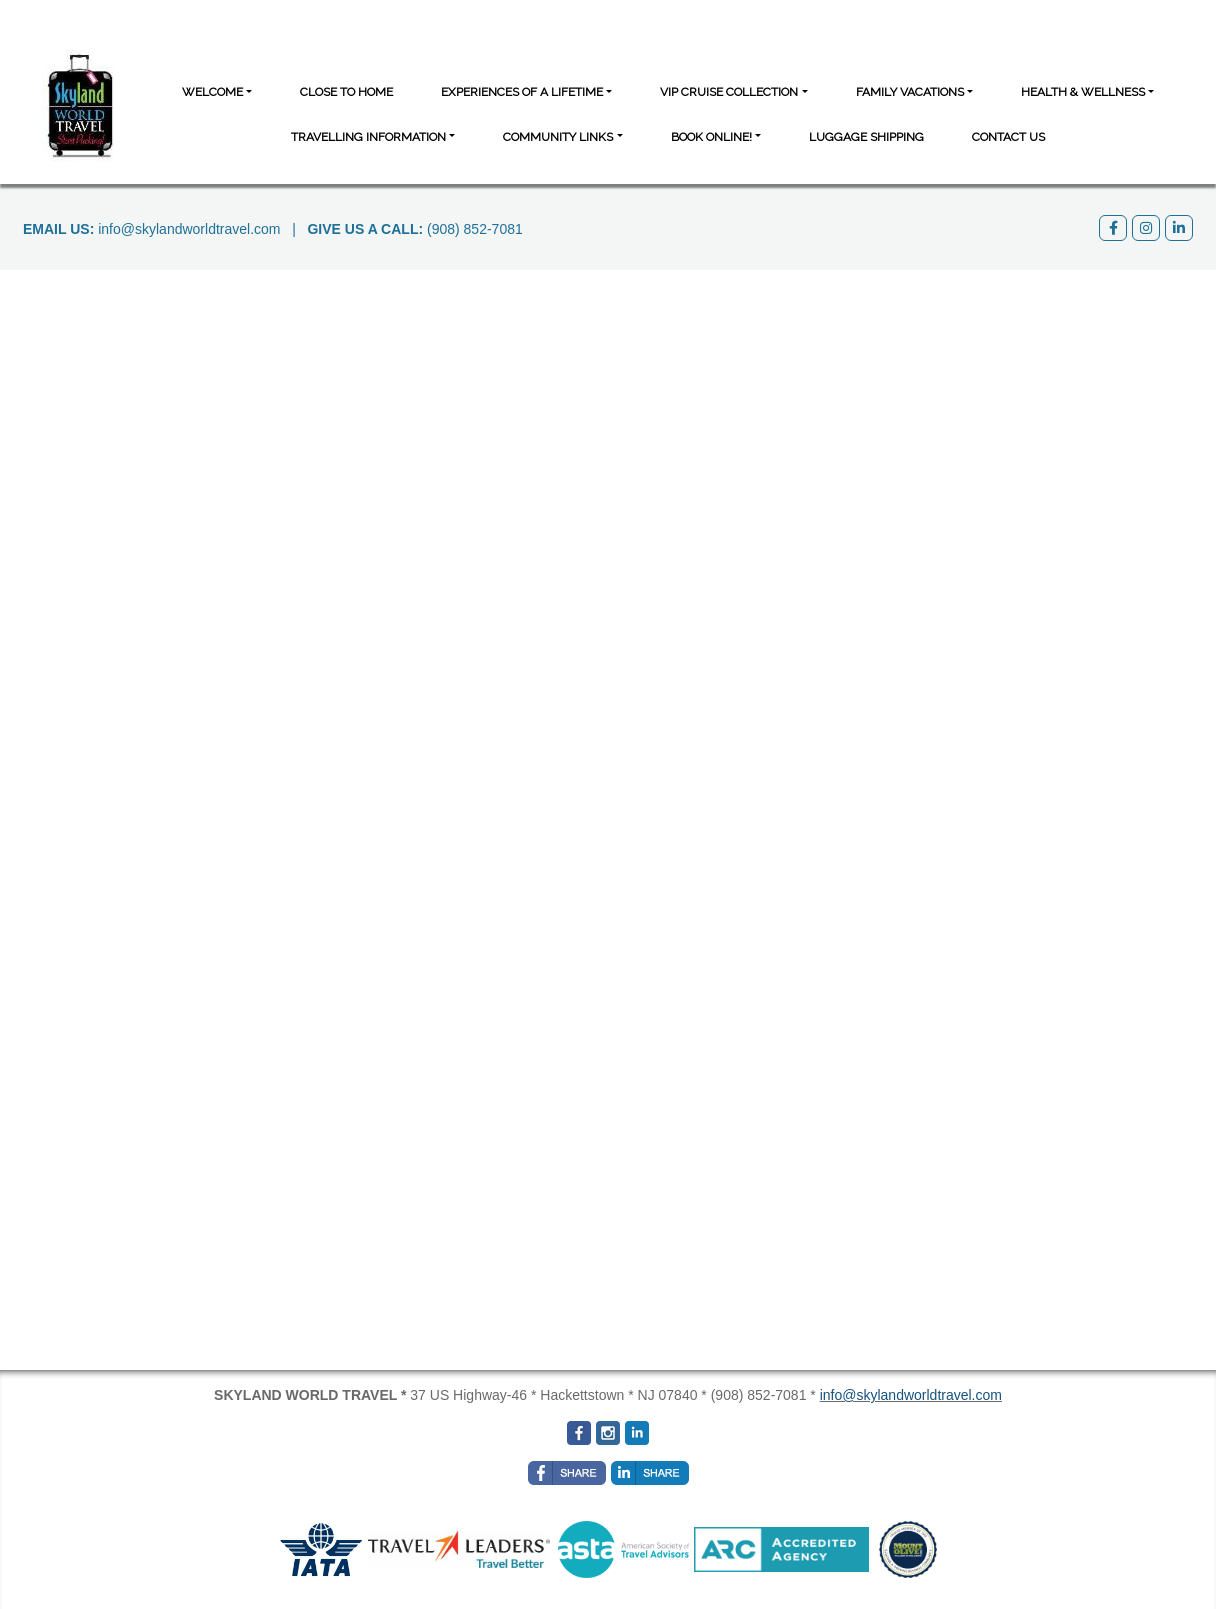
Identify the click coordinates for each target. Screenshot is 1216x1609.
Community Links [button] (558, 137)
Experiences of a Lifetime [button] (522, 92)
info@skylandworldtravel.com (189, 229)
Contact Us (1008, 137)
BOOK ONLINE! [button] (711, 137)
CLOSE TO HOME (346, 92)
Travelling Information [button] (368, 137)
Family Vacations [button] (910, 92)
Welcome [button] (212, 92)
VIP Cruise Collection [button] (729, 92)
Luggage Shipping (866, 137)
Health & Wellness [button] (1083, 92)
